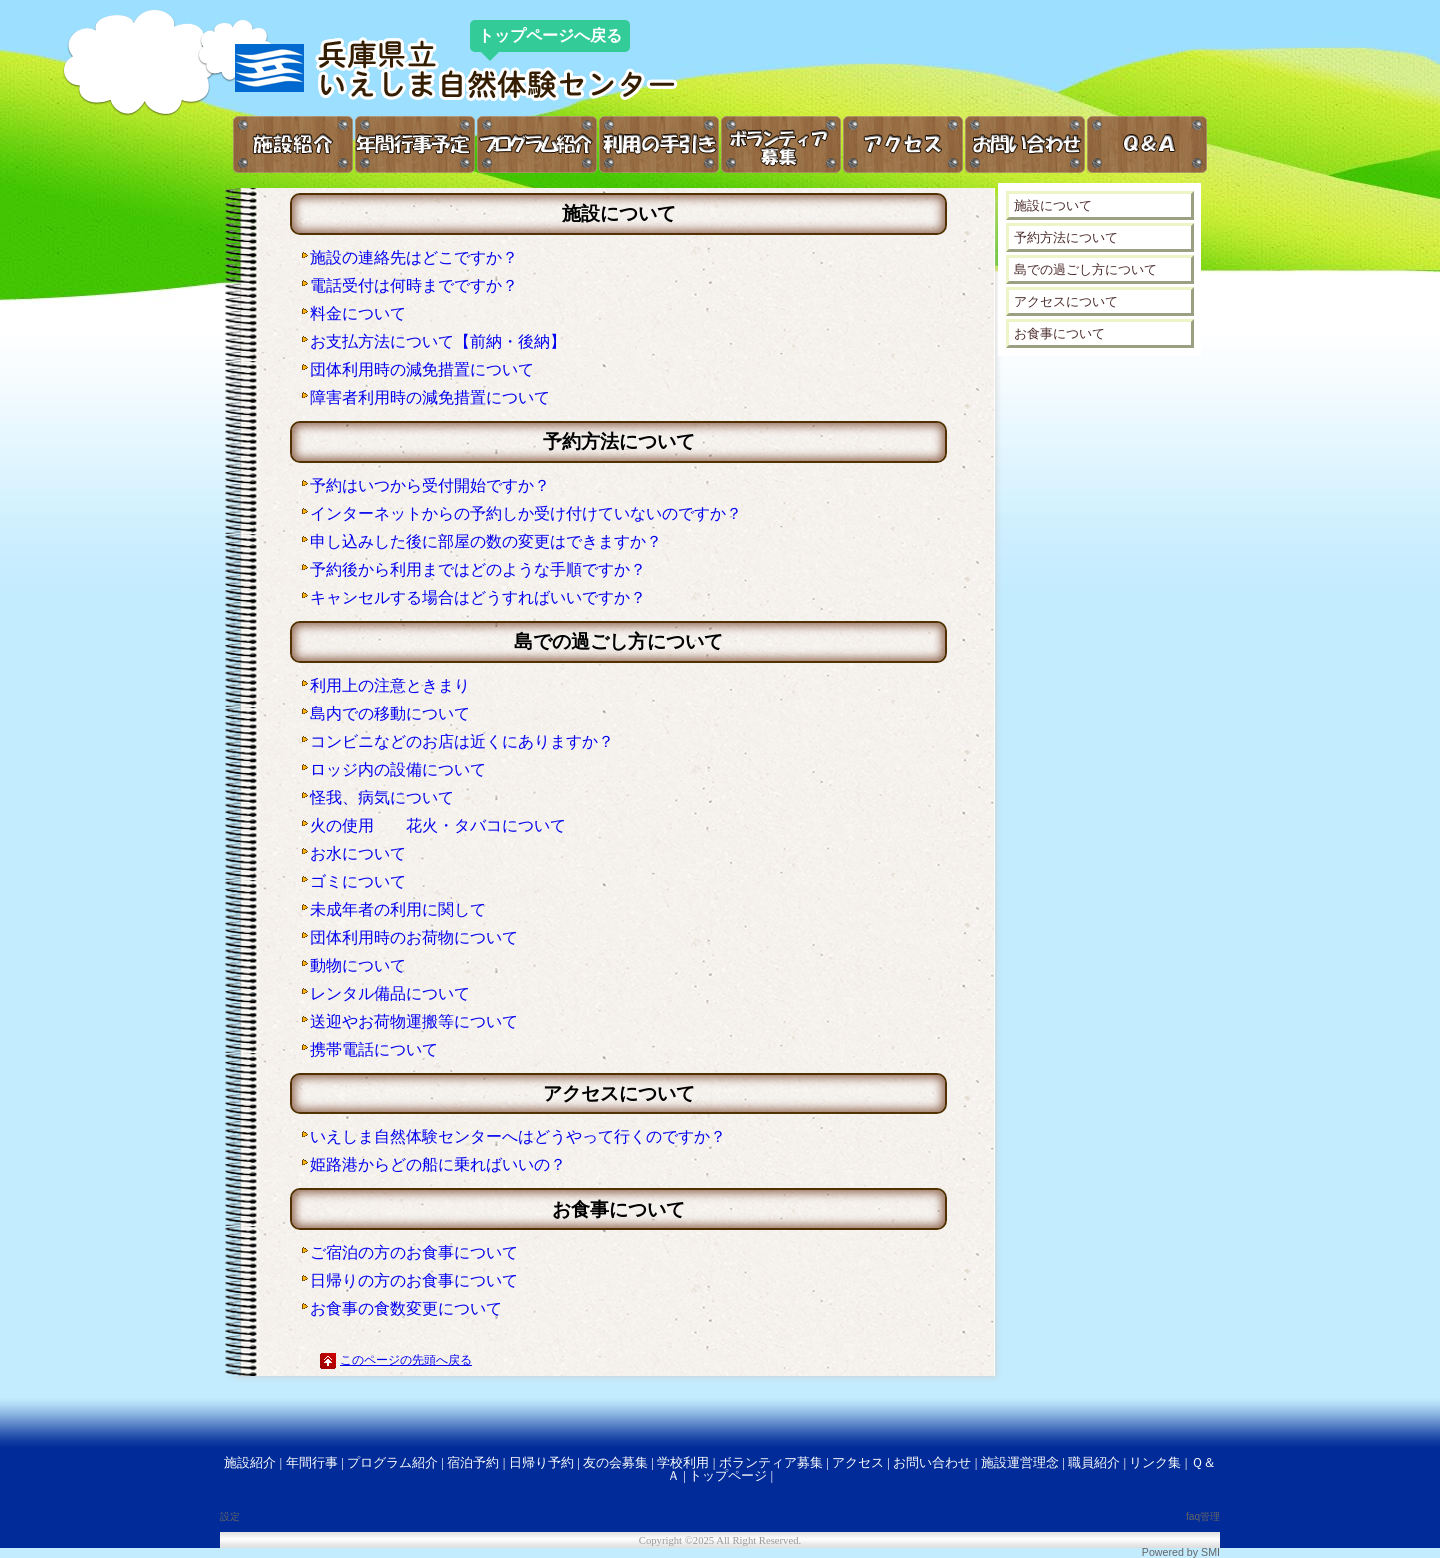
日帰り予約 (541, 1462)
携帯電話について (374, 1049)
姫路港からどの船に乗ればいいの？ (438, 1164)
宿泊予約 (473, 1462)
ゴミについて (358, 881)
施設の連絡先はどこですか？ (414, 257)
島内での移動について (390, 713)
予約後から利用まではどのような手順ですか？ (478, 569)
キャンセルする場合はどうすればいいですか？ (478, 597)
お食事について (1059, 333)
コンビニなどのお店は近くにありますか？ (462, 741)
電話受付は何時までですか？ (414, 285)
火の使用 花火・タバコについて (438, 825)
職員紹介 (1094, 1462)
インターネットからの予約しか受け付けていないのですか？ (526, 513)
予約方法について (1066, 237)
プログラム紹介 (392, 1462)
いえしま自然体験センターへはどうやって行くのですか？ (518, 1136)
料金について (358, 313)
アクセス (858, 1462)
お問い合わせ (932, 1462)
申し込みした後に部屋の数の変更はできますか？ (486, 541)
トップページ (728, 1475)
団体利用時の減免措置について (422, 369)
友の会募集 (615, 1462)
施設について (1053, 205)
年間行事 (312, 1462)
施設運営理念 (1020, 1462)
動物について (358, 965)
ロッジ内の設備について (398, 769)
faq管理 (1203, 1516)
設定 (230, 1516)
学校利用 (683, 1462)
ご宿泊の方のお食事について (414, 1252)
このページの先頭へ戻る (406, 1360)
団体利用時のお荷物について (414, 937)
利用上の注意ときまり (390, 685)
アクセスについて (1066, 301)
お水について (358, 853)
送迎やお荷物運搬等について (414, 1021)
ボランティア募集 (771, 1462)
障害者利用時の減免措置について (430, 397)
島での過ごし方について (1085, 269)
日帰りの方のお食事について (414, 1280)
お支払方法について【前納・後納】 (438, 341)
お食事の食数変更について (406, 1308)
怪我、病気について (382, 797)
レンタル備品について (390, 993)
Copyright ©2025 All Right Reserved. (720, 1540)
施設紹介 (250, 1462)
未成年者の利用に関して (398, 909)
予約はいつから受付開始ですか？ (430, 485)
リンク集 (1155, 1462)
